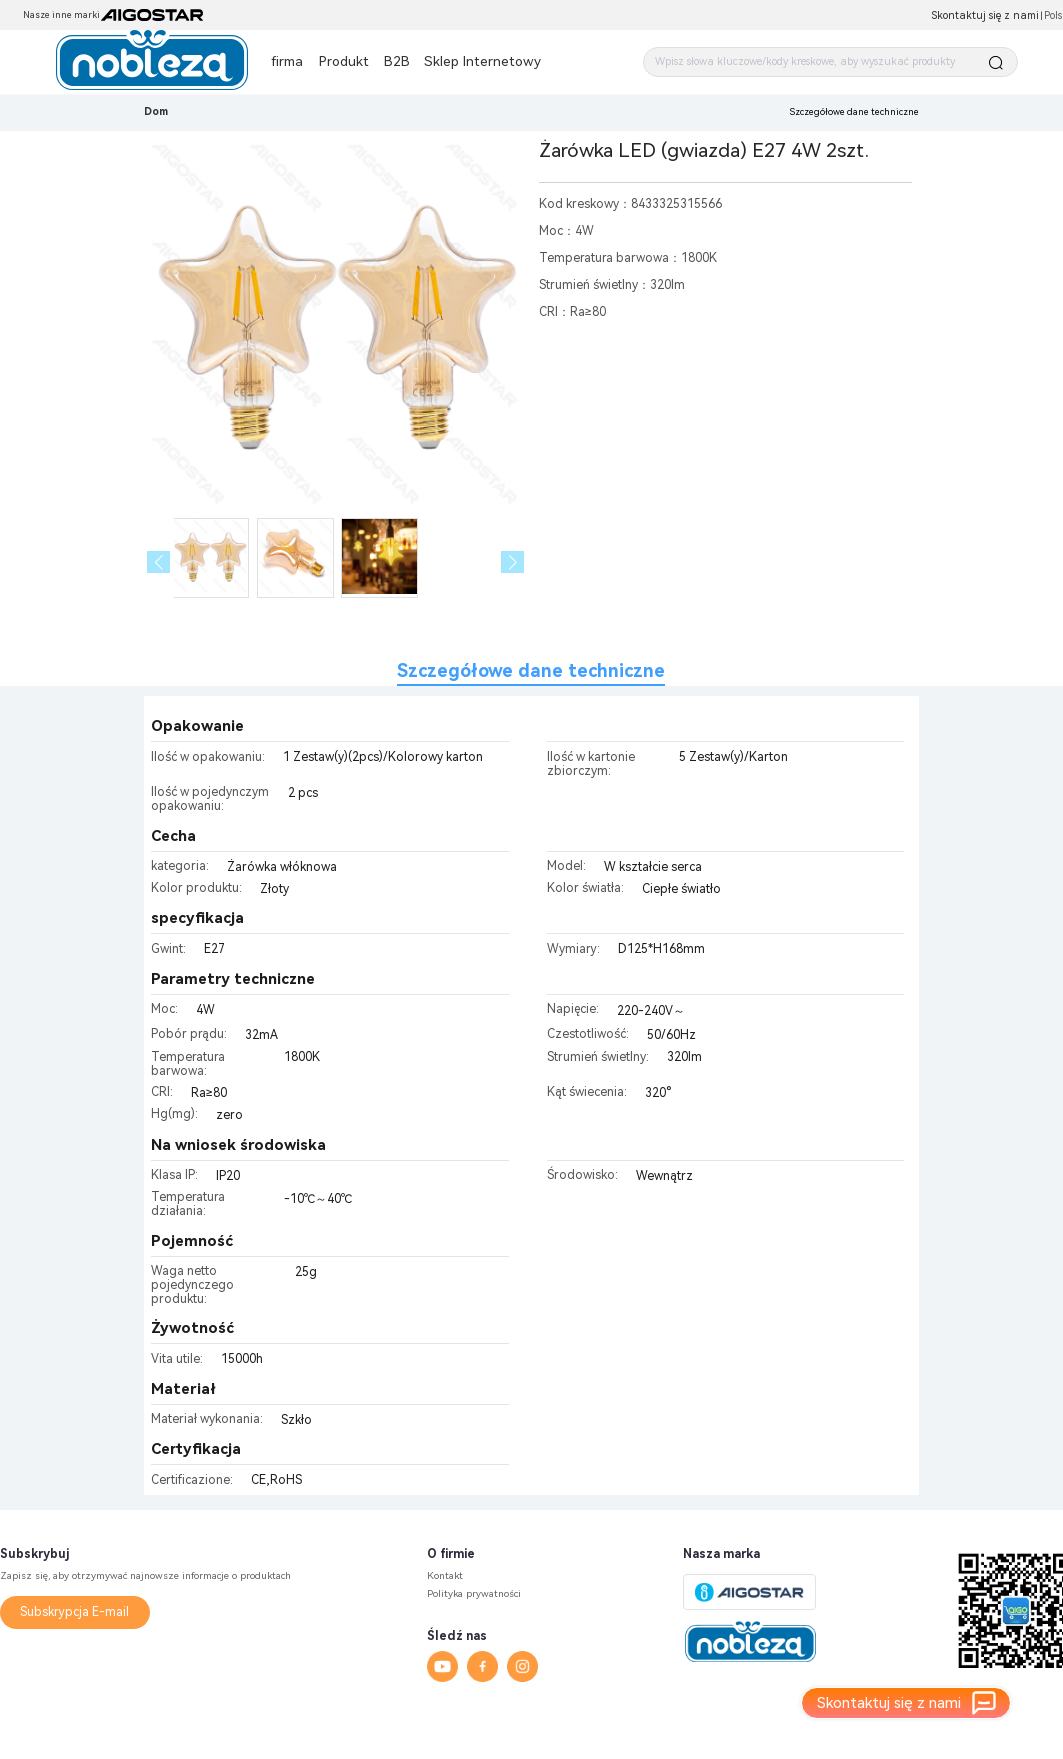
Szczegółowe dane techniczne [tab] (531, 670)
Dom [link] (156, 111)
